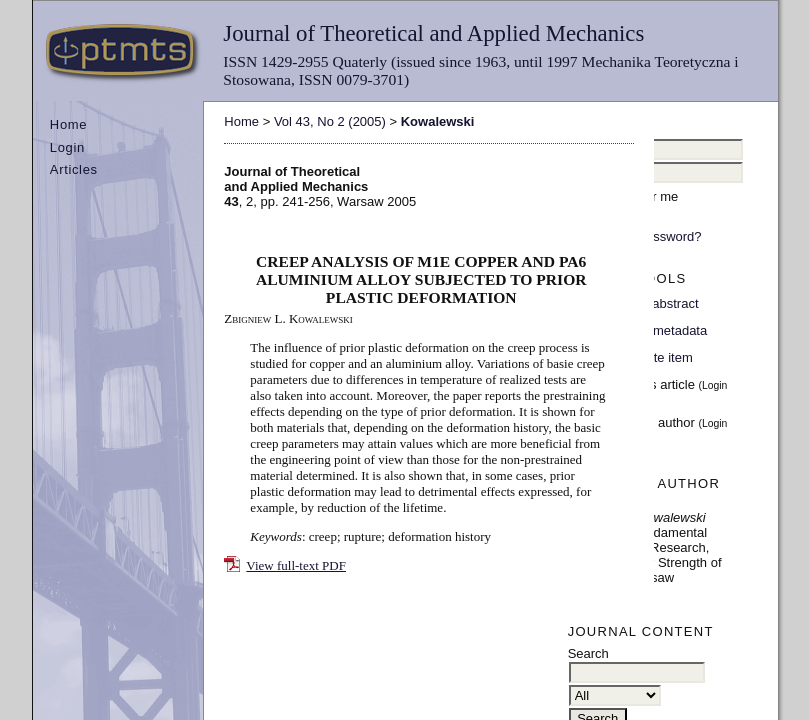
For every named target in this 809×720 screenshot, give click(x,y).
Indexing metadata (653, 330)
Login (67, 147)
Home (68, 124)
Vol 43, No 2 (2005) (330, 121)
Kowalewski (438, 121)
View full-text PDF (296, 565)
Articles (74, 169)
